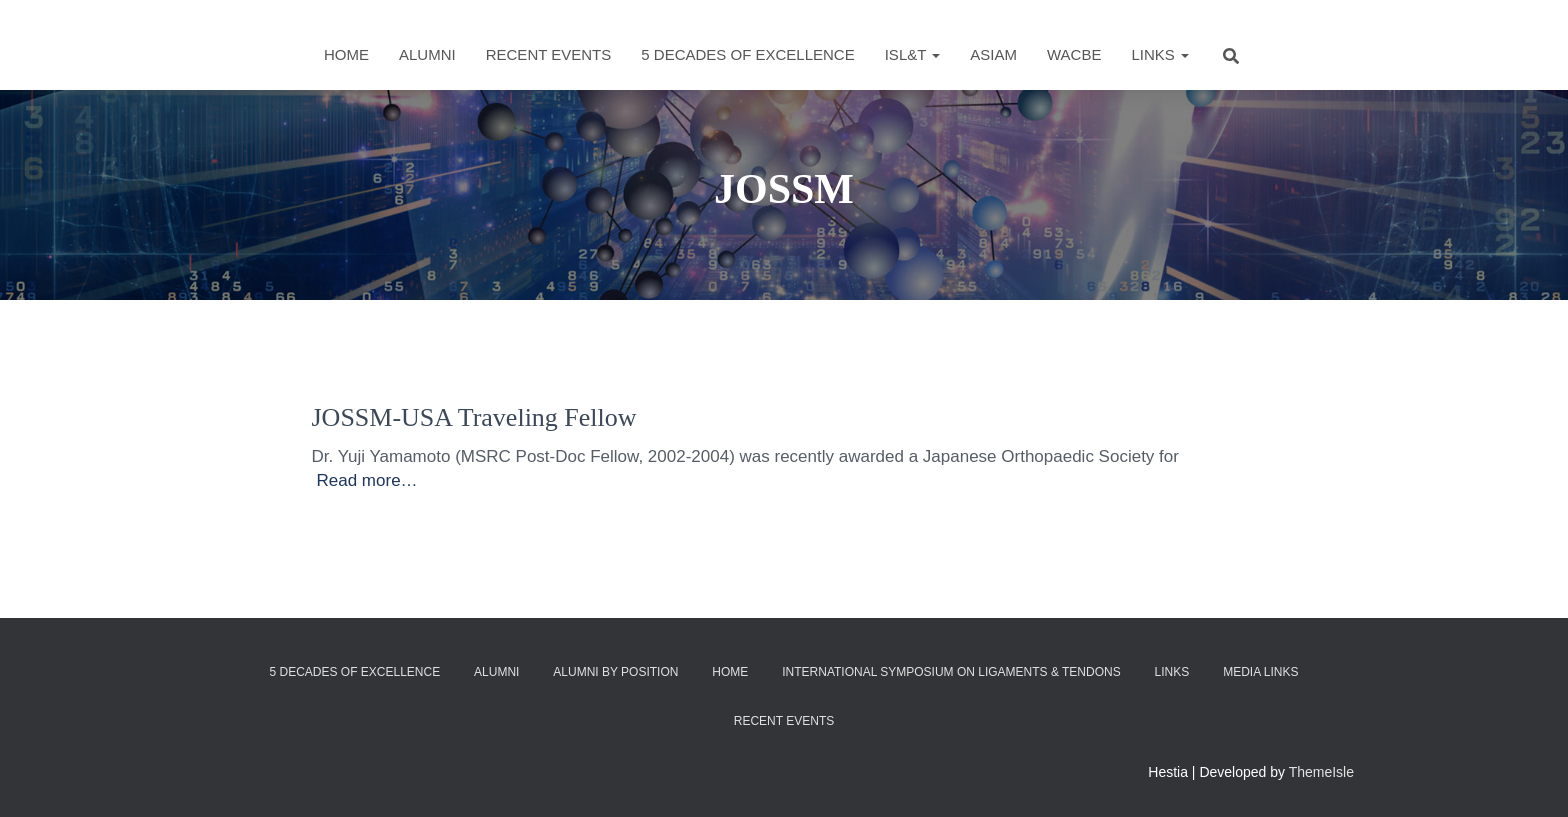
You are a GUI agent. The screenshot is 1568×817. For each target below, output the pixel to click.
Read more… (367, 480)
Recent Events (549, 54)
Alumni (427, 54)
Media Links (1260, 672)
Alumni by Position (615, 672)
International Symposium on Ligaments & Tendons (951, 672)
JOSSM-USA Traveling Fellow (474, 417)
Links (1160, 54)
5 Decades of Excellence (747, 54)
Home (346, 54)
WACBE (1074, 54)
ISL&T (913, 54)
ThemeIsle (1321, 772)
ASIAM (993, 54)
